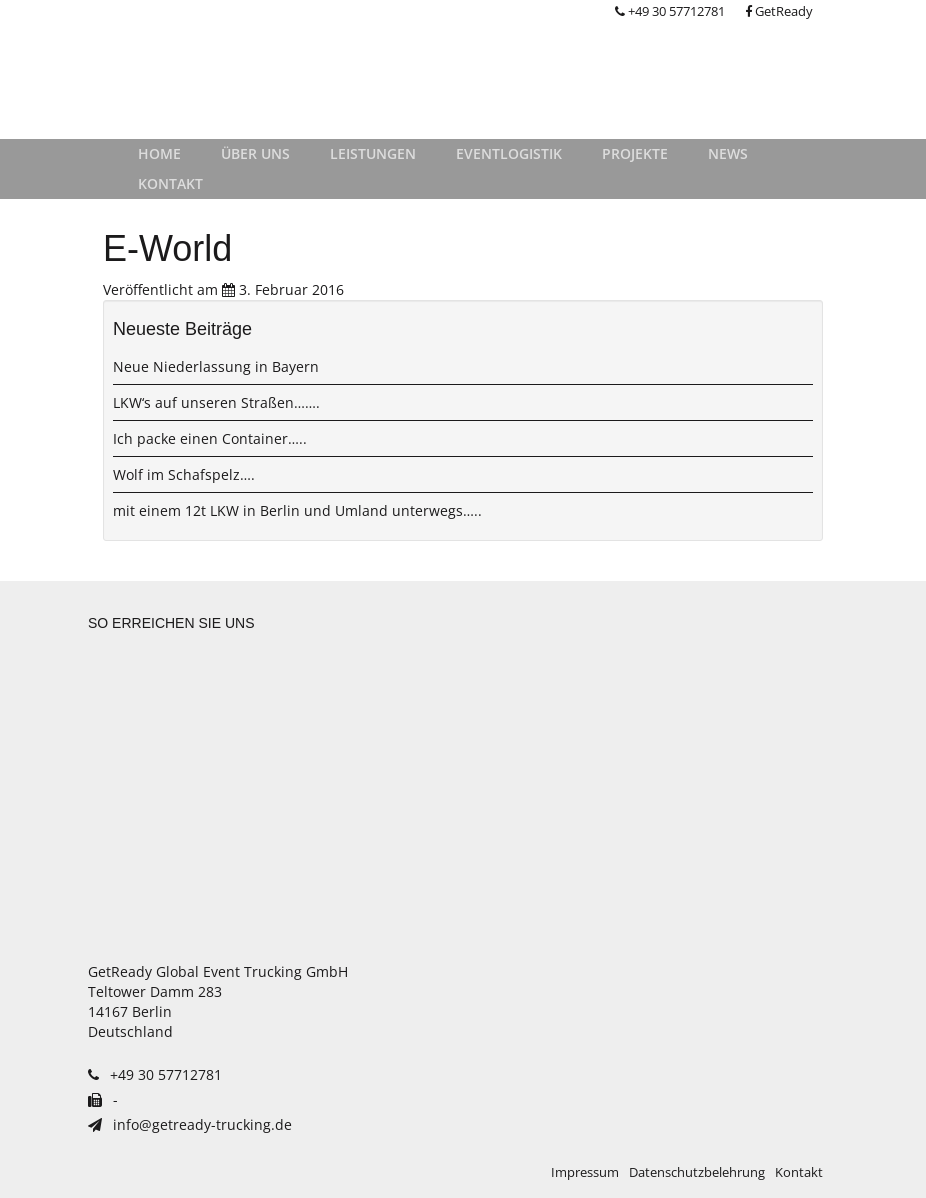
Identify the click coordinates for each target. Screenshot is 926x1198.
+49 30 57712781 (670, 11)
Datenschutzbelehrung (697, 1172)
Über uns (255, 153)
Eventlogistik (509, 153)
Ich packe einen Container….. (210, 438)
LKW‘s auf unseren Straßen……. (216, 402)
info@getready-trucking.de (190, 1124)
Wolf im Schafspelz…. (184, 474)
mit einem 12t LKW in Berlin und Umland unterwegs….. (297, 510)
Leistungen (373, 153)
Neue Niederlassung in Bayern (216, 366)
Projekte (635, 153)
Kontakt (170, 183)
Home (159, 153)
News (728, 153)
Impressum (585, 1172)
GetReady (779, 11)
